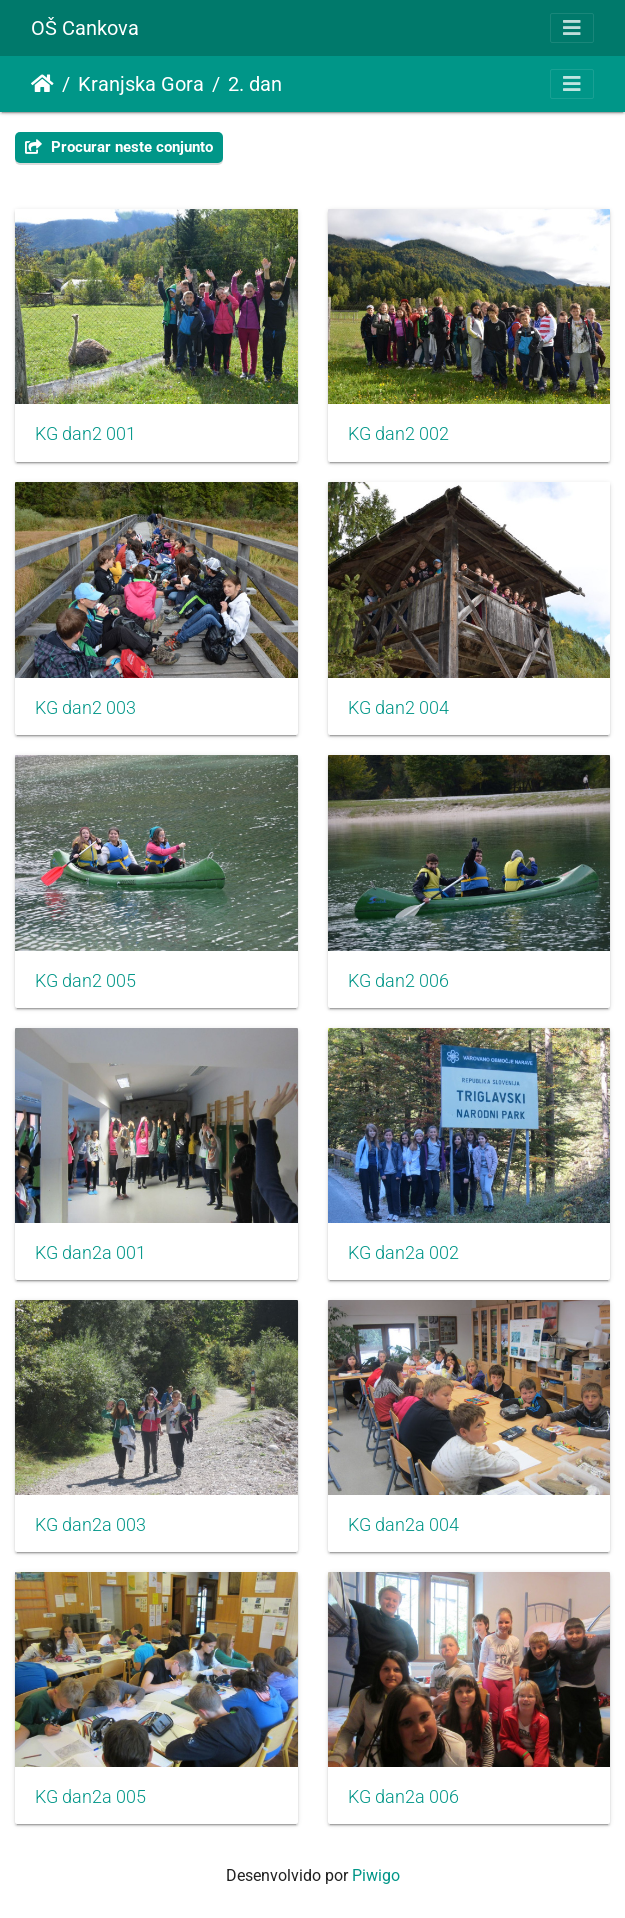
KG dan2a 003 (90, 1525)
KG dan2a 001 (90, 1253)
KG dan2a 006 (403, 1797)
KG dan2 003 (85, 708)
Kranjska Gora (141, 84)
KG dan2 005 (85, 981)
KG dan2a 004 (403, 1525)
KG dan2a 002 (403, 1253)
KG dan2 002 (398, 434)
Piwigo (376, 1875)
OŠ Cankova (85, 28)
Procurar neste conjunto (119, 147)
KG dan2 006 (398, 981)
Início (42, 84)
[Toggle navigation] (572, 28)
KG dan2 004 (398, 708)
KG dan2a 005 (90, 1797)
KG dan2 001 (85, 434)
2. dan (255, 84)
